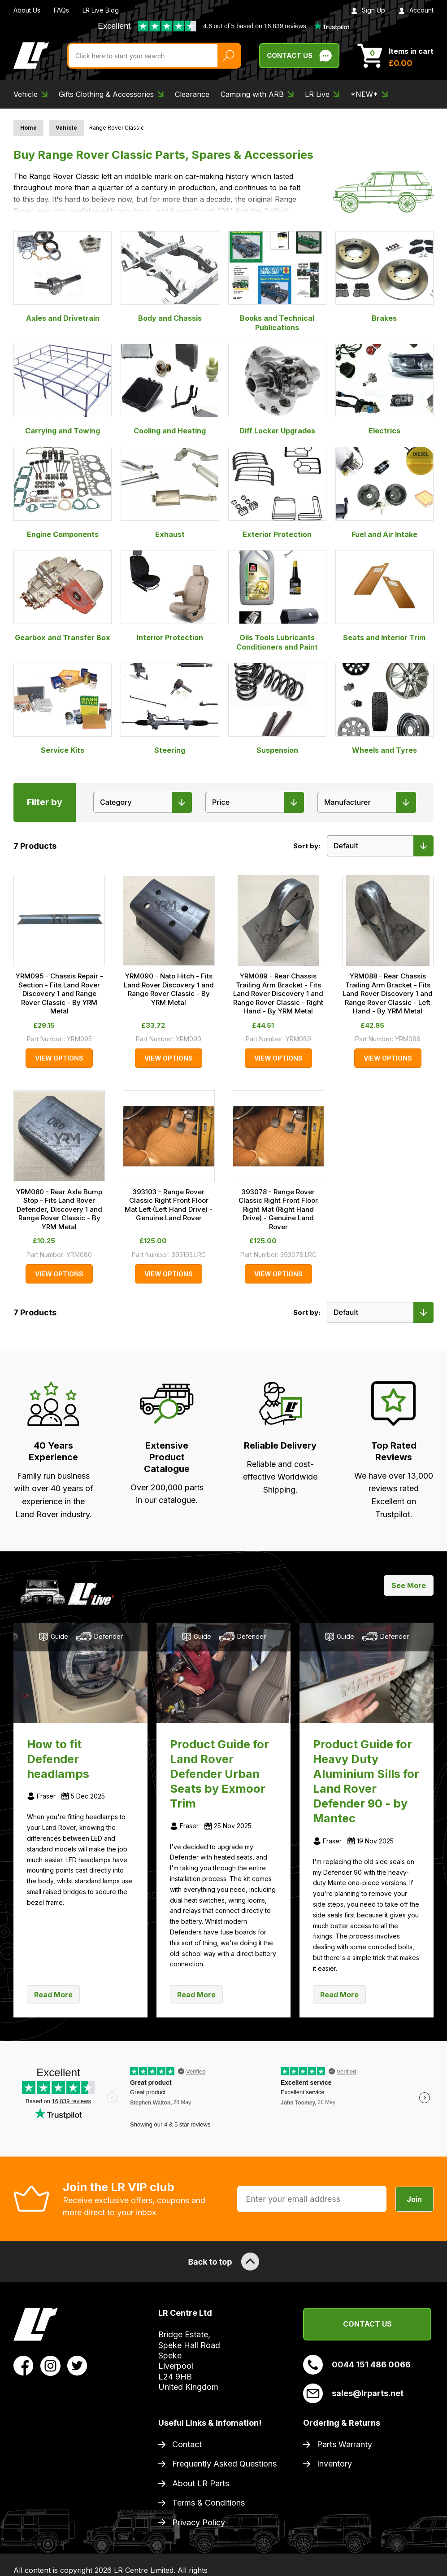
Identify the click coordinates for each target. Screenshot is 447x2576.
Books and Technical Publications (277, 281)
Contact (187, 2444)
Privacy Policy (198, 2522)
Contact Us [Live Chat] (299, 55)
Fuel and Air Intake (384, 492)
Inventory (334, 2463)
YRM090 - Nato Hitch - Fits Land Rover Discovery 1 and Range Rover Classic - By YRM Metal (169, 989)
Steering (170, 708)
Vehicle (66, 127)
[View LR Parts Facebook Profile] (23, 2365)
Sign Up (368, 10)
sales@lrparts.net (353, 2393)
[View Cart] (395, 55)
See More (408, 1585)
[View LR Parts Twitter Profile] (77, 2365)
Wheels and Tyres (384, 708)
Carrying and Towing (62, 389)
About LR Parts (200, 2483)
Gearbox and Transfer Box (62, 596)
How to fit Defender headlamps (58, 1759)
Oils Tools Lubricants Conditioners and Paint (277, 600)
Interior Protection (170, 596)
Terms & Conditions (208, 2502)
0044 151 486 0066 (357, 2365)
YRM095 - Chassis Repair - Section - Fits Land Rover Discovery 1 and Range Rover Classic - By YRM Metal (59, 993)
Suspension (277, 708)
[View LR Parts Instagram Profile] (50, 2365)
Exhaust (170, 492)
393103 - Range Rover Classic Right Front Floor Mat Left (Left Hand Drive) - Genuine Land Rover (169, 1205)
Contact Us (367, 2323)
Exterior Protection (277, 492)
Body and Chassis (170, 277)
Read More (53, 1994)
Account (416, 10)
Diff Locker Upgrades (277, 389)
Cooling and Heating (170, 389)
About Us (26, 10)
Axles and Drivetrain (62, 277)
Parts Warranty (344, 2444)
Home (28, 127)
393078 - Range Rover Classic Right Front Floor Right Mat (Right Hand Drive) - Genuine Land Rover (278, 1209)
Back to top (223, 2261)
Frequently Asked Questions (224, 2463)
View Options (59, 1058)
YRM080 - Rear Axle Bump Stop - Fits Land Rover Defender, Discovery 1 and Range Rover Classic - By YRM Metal (59, 1209)
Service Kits (62, 708)
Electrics (384, 389)
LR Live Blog (100, 10)
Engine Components (62, 492)
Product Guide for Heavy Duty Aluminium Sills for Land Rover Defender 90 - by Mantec (366, 1781)
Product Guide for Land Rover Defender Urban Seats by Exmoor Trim (219, 1774)
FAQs (61, 10)
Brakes (384, 277)
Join (414, 2199)
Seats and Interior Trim (384, 596)
